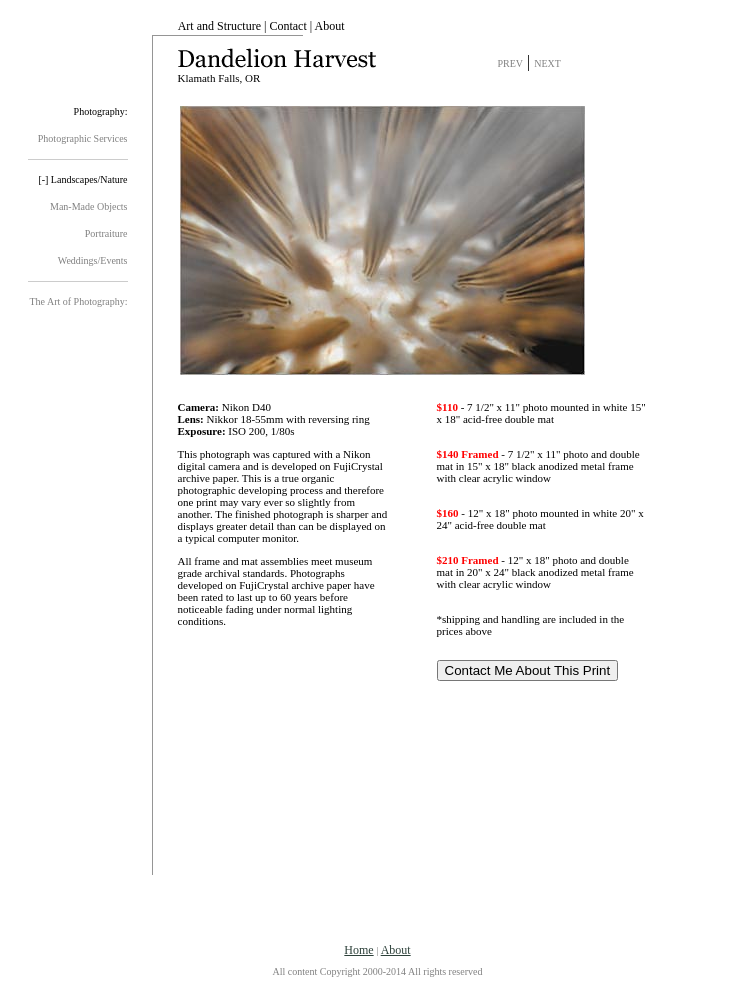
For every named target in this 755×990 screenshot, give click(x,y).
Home (358, 950)
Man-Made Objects (88, 206)
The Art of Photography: (78, 301)
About (330, 26)
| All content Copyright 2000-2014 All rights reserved (378, 960)
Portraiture (106, 233)
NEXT (547, 63)
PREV (511, 63)
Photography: (101, 111)
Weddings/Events (93, 260)
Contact (287, 26)
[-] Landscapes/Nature (82, 179)
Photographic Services (83, 138)
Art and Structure (219, 26)
